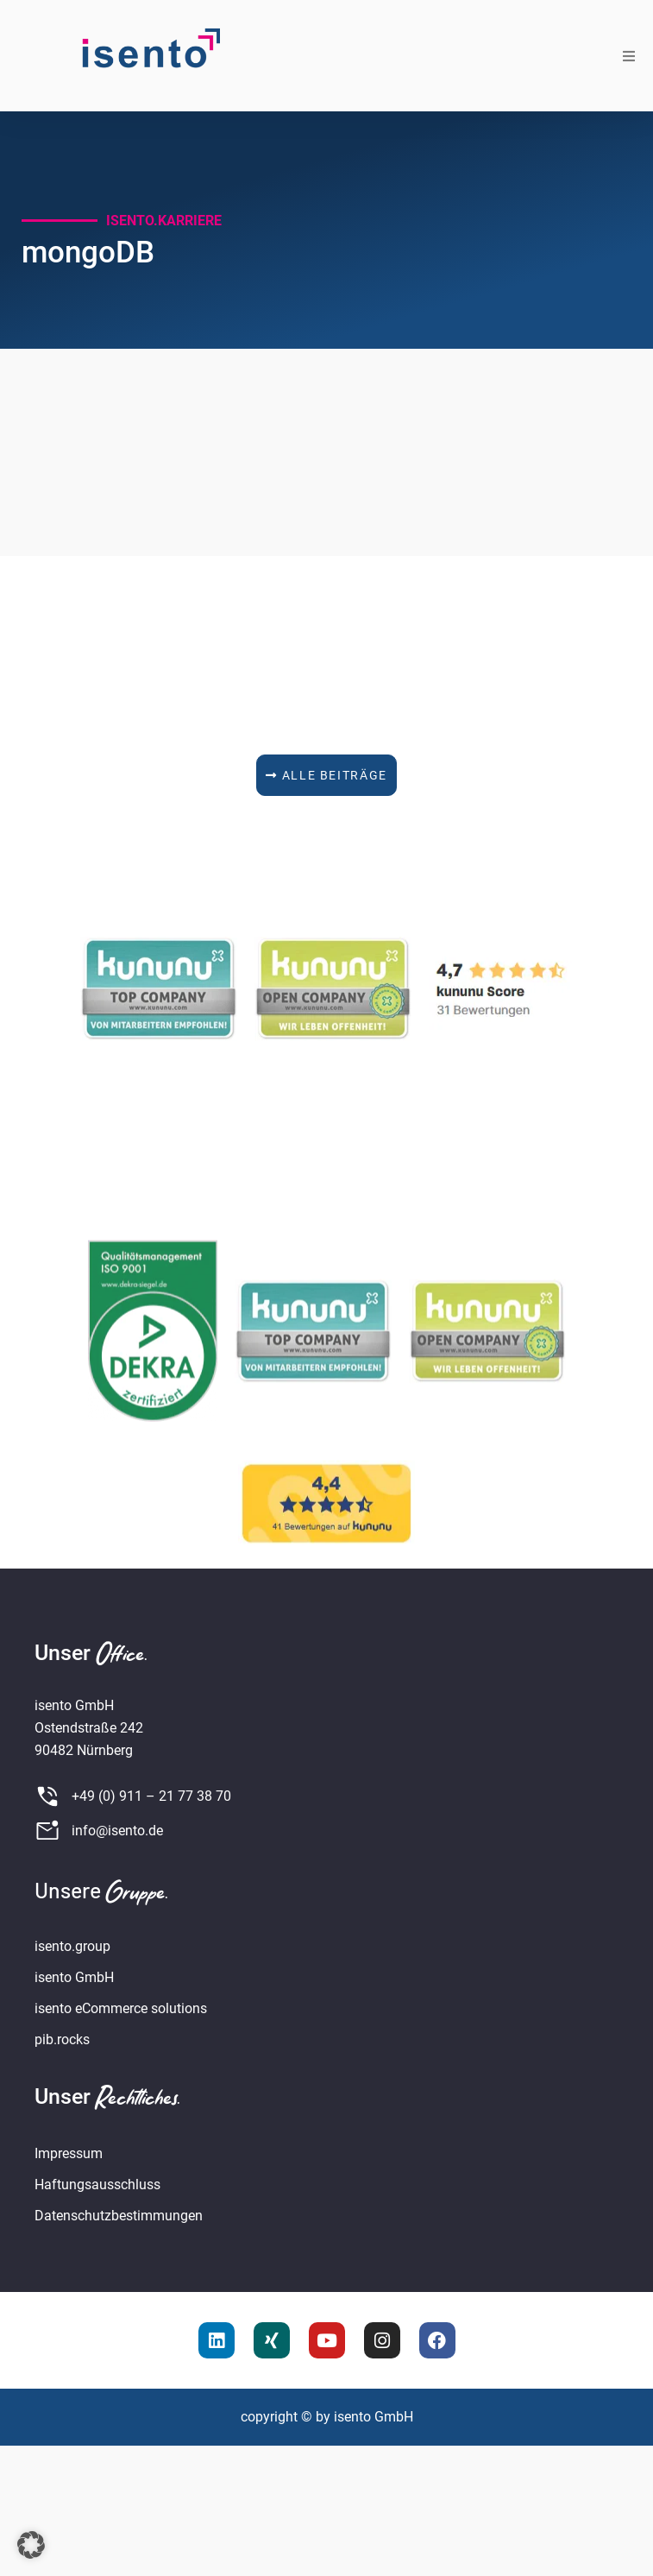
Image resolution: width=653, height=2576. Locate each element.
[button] (628, 56)
